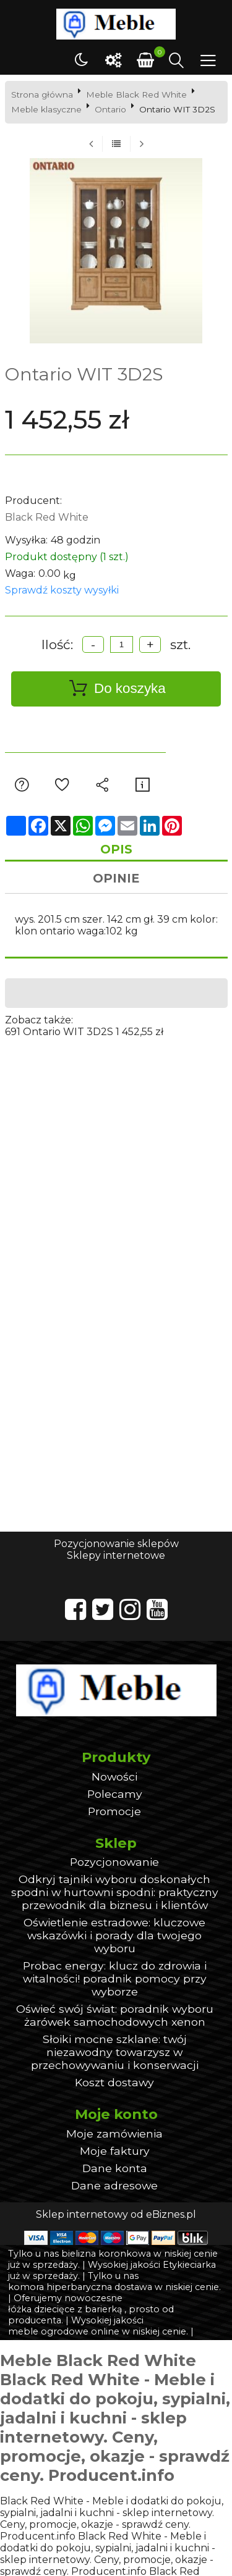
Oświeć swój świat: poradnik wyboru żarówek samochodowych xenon (114, 2015)
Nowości (114, 1776)
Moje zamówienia (114, 2133)
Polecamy (114, 1793)
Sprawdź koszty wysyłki (62, 590)
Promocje (114, 1811)
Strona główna (42, 94)
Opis (116, 849)
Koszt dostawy (114, 2082)
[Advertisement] (116, 1153)
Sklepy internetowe (116, 1555)
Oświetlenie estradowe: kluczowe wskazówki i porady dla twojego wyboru (114, 1935)
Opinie (116, 878)
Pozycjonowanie (114, 1861)
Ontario (110, 109)
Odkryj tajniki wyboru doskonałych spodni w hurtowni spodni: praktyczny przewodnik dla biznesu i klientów (114, 1892)
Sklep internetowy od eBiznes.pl (116, 2214)
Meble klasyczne (46, 109)
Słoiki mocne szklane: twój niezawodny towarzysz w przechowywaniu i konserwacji (115, 2052)
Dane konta (114, 2168)
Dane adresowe (114, 2185)
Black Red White (46, 517)
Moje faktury (115, 2150)
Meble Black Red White (136, 94)
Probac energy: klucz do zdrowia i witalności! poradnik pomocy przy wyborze (115, 1978)
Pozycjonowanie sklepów (116, 1544)
